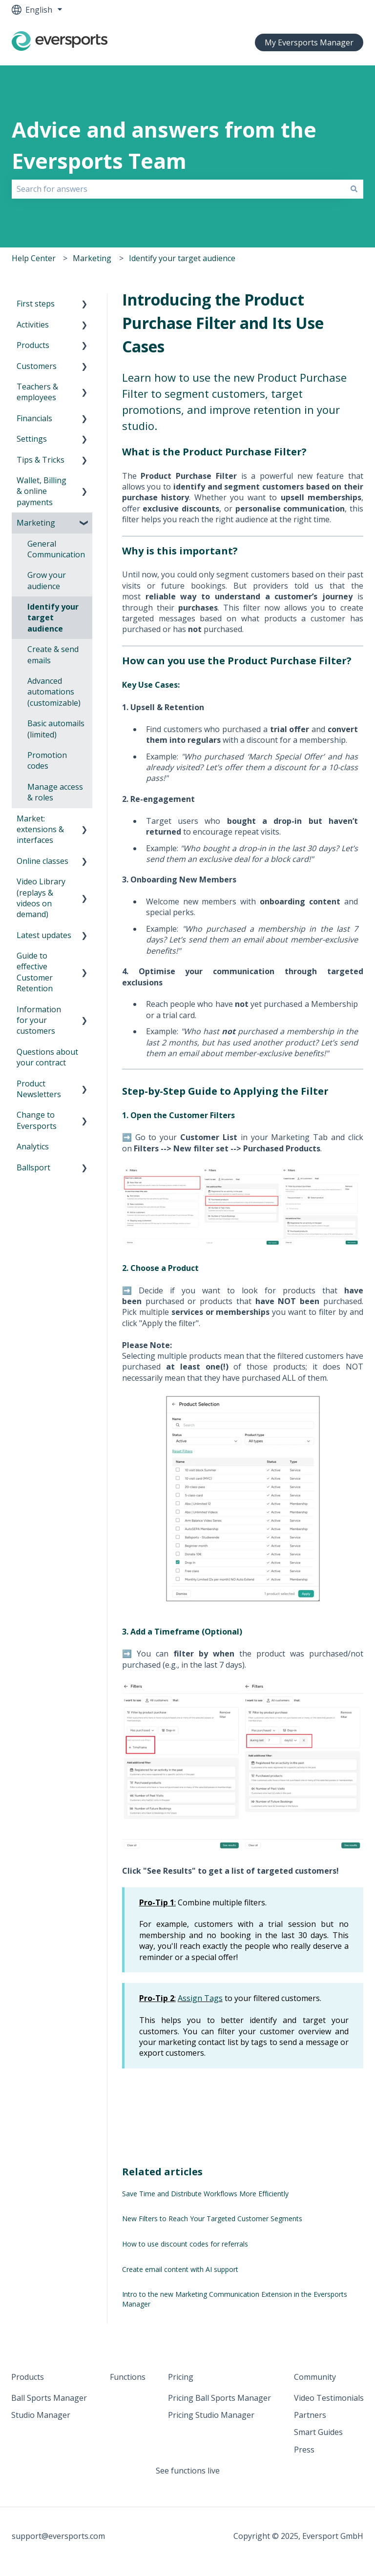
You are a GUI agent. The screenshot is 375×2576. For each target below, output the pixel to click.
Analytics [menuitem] (33, 1146)
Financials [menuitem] (34, 418)
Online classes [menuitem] (42, 861)
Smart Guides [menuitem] (318, 2432)
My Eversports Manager (309, 42)
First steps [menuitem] (36, 303)
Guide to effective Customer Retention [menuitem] (35, 972)
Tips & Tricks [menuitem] (40, 459)
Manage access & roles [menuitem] (55, 792)
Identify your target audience (182, 258)
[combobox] (178, 189)
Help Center (34, 258)
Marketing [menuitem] (36, 522)
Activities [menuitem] (33, 324)
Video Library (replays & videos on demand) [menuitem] (41, 898)
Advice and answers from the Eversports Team (164, 145)
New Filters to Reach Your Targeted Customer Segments (212, 2218)
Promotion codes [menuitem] (47, 760)
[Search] (354, 189)
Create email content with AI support (180, 2269)
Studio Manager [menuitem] (40, 2415)
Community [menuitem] (315, 2377)
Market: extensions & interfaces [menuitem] (40, 829)
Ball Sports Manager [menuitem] (49, 2397)
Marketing (92, 258)
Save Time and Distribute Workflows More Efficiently (205, 2193)
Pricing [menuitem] (180, 2377)
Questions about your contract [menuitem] (47, 1057)
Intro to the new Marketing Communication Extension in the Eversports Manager (234, 2299)
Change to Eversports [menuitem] (37, 1120)
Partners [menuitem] (310, 2415)
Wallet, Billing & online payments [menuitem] (41, 491)
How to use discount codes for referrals (185, 2244)
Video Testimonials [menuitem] (329, 2397)
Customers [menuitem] (37, 366)
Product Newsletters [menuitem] (39, 1089)
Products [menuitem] (33, 345)
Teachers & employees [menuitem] (37, 392)
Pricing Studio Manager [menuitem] (211, 2415)
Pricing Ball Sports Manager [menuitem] (219, 2397)
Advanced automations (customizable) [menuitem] (54, 691)
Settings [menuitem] (32, 438)
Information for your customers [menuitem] (39, 1020)
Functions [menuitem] (128, 2377)
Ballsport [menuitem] (33, 1167)
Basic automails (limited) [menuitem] (55, 728)
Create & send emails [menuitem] (53, 654)
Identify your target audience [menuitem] (53, 617)
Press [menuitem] (304, 2449)
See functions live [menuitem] (188, 2470)
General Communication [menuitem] (56, 549)
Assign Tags (200, 1998)
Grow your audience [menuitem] (46, 580)
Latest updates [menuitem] (44, 935)
